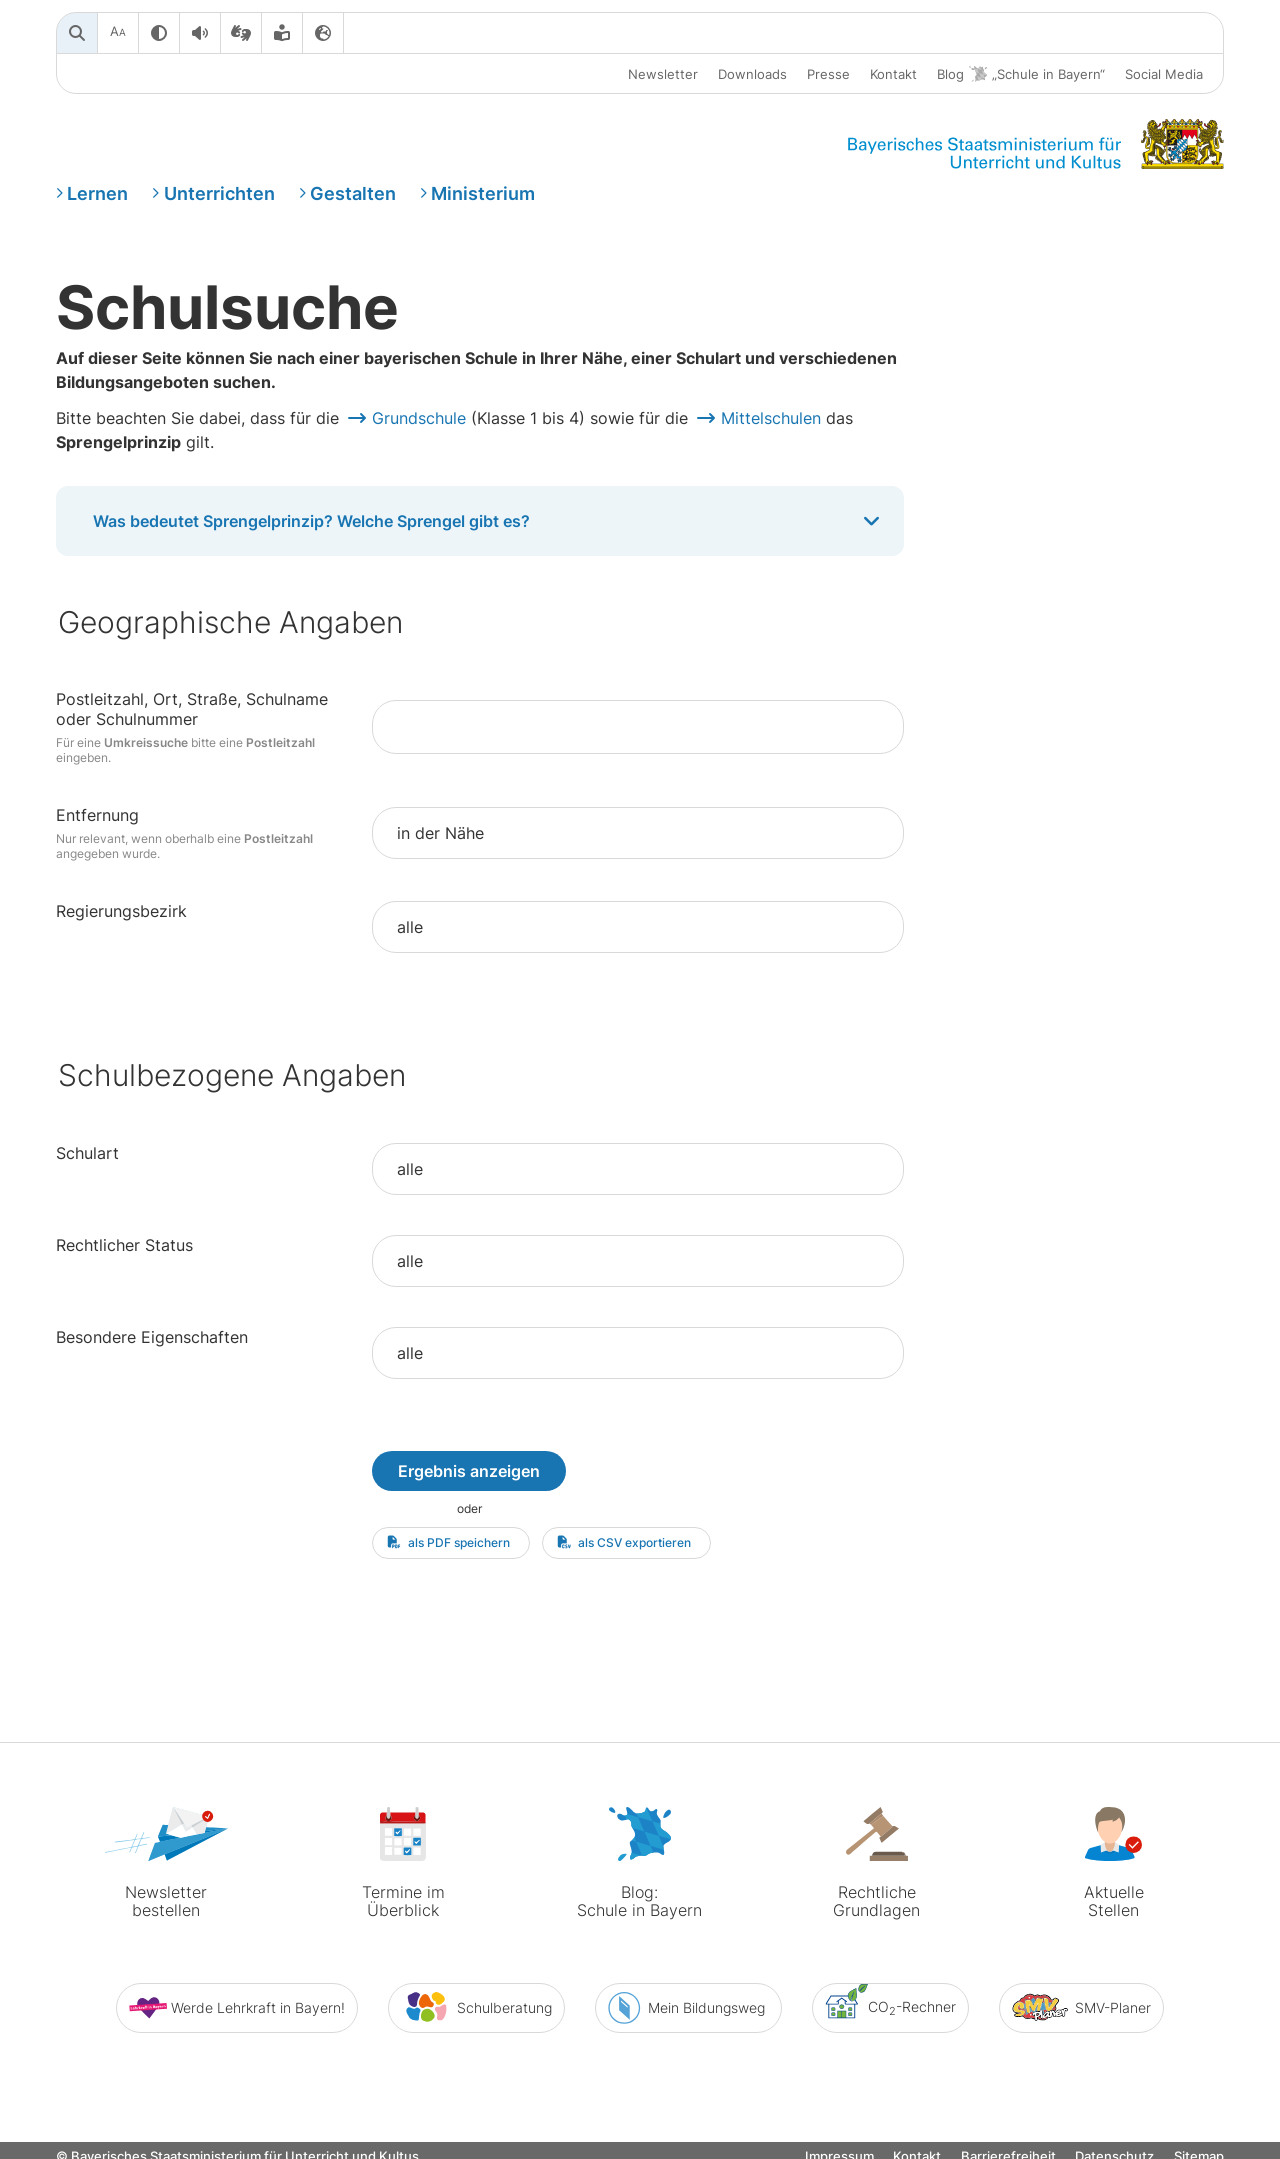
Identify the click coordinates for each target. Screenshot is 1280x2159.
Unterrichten (219, 193)
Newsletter (663, 74)
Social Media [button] (1164, 74)
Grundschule (419, 418)
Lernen (97, 193)
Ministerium (483, 193)
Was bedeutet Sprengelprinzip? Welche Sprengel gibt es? (488, 521)
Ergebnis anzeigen (469, 1471)
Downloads (752, 74)
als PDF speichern (448, 1542)
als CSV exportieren (624, 1542)
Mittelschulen (771, 418)
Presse (828, 74)
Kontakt (893, 74)
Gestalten (353, 193)
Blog (1021, 74)
